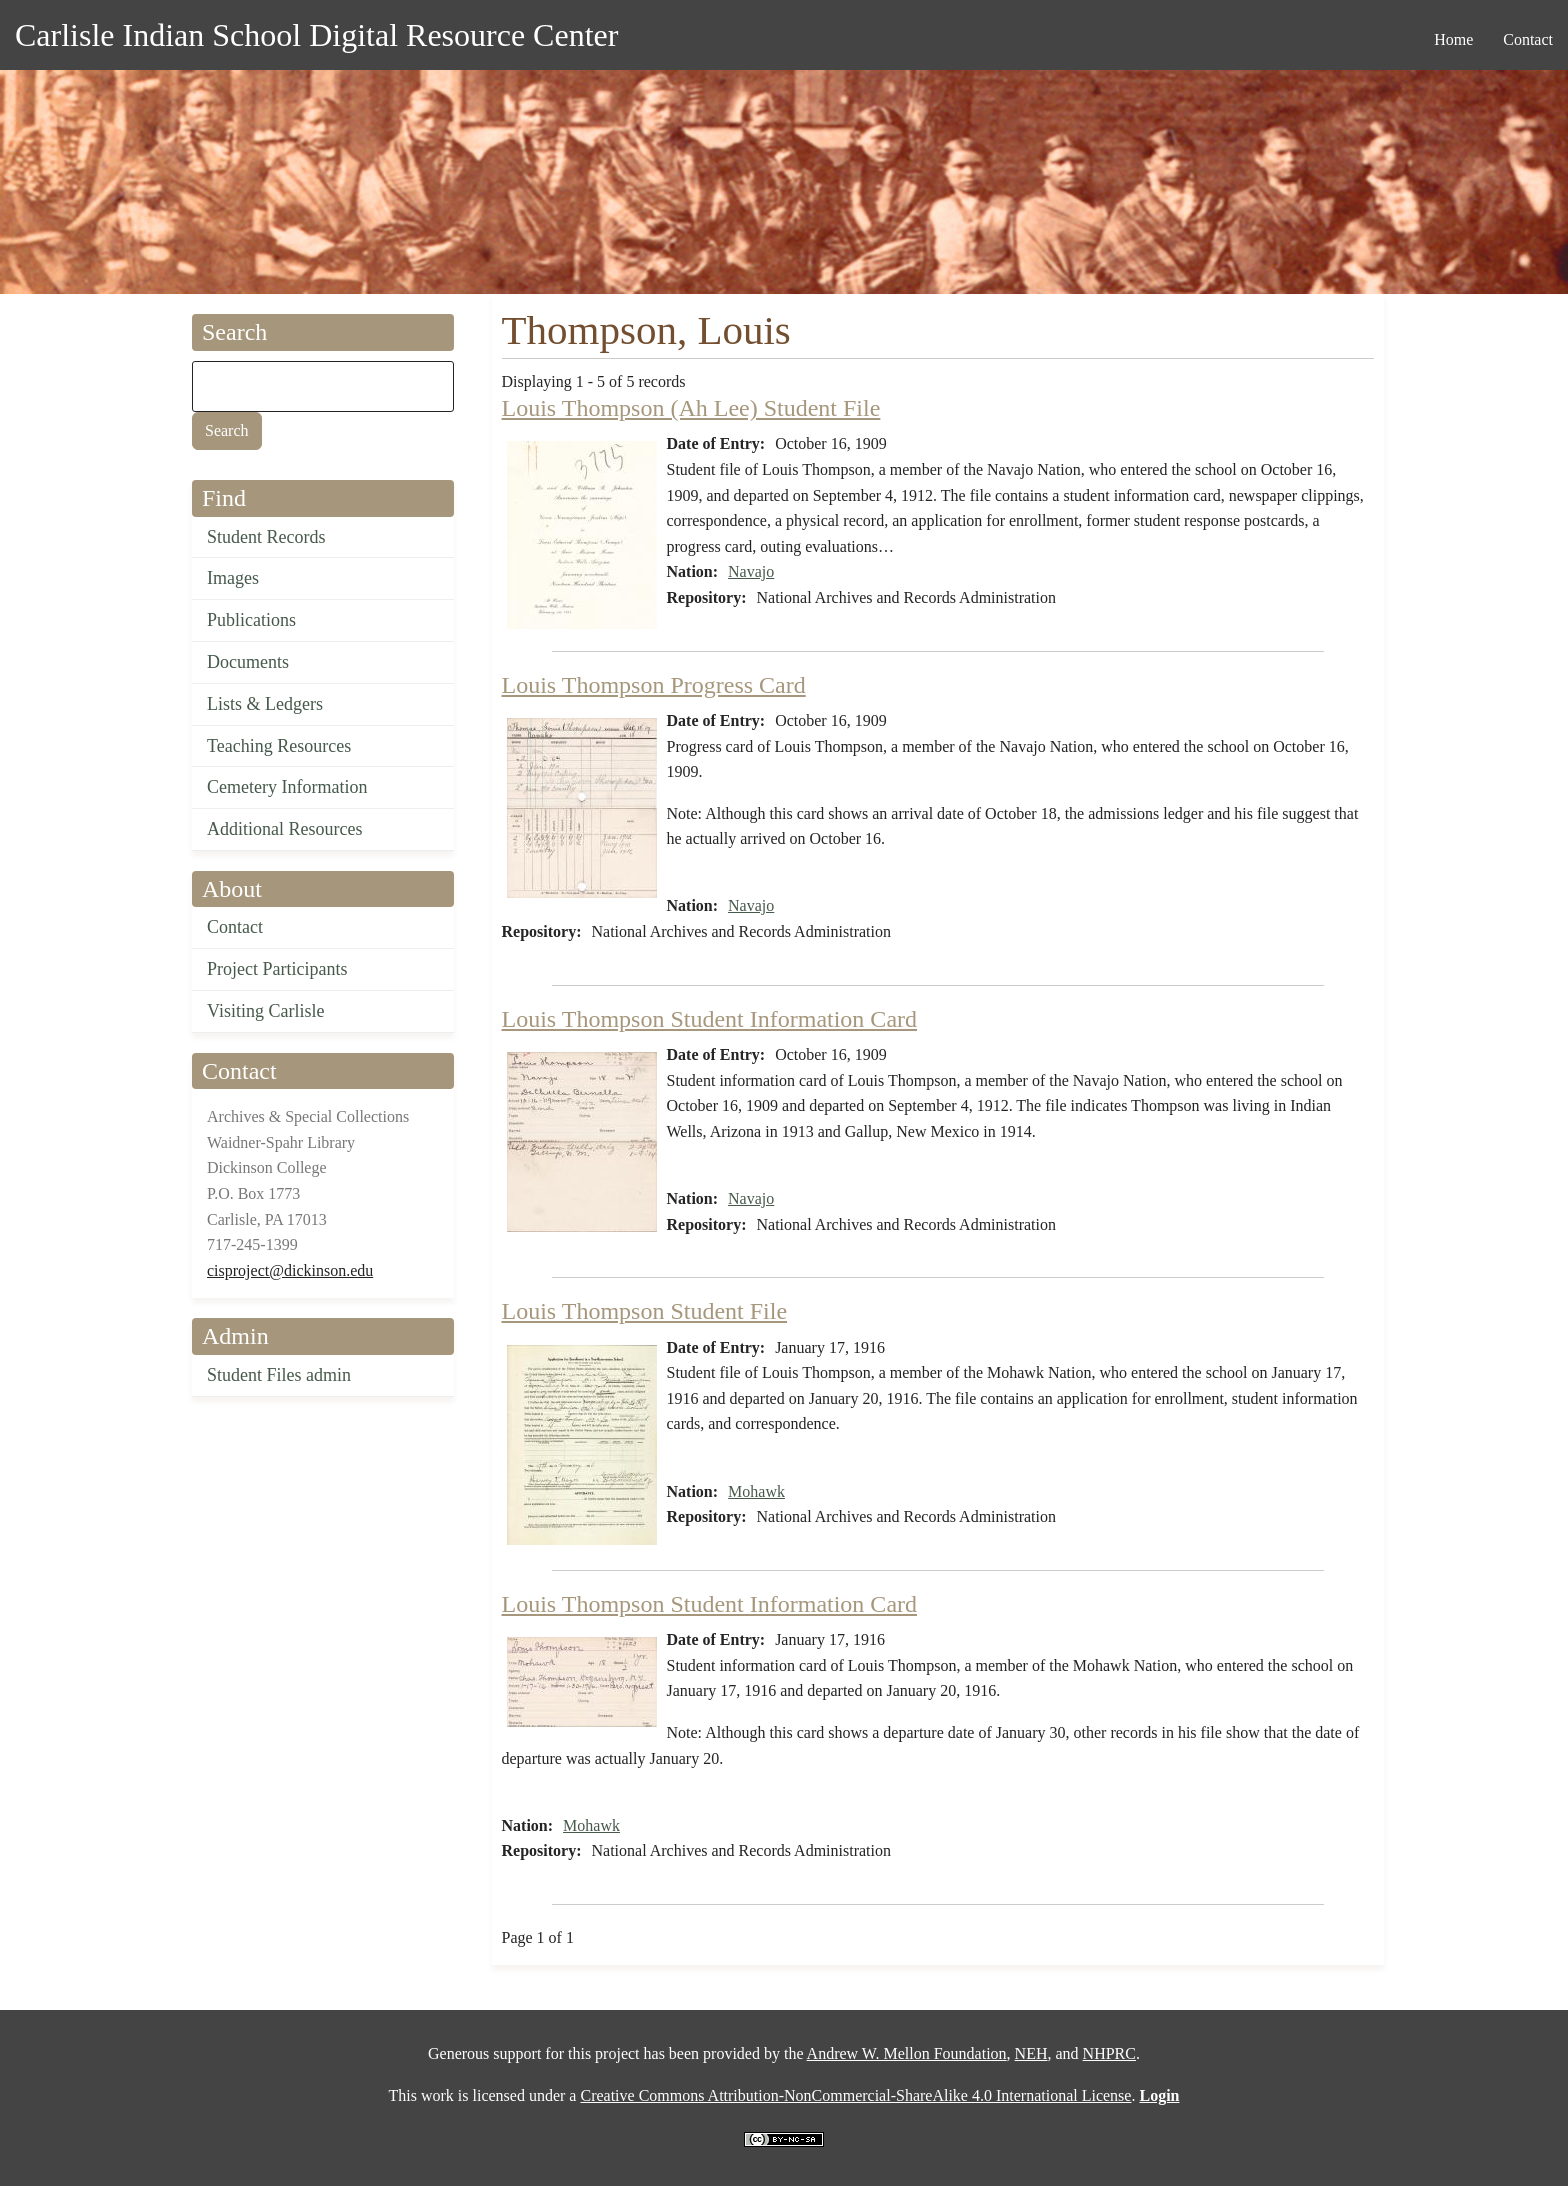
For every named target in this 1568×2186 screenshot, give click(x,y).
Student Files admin (279, 1375)
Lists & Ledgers (265, 704)
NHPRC (1109, 2053)
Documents (248, 662)
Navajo (751, 571)
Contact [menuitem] (1528, 39)
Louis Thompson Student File (645, 1311)
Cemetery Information (287, 787)
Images (233, 578)
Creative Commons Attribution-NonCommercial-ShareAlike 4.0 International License (855, 2095)
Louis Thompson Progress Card (654, 685)
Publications (251, 620)
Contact (235, 927)
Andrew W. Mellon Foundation (907, 2053)
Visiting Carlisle (265, 1011)
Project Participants (277, 969)
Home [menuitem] (1453, 39)
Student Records (266, 537)
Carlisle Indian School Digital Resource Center (316, 35)
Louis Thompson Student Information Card (710, 1019)
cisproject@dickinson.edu (290, 1270)
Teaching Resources (279, 746)
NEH (1031, 2053)
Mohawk (756, 1491)
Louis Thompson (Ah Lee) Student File (691, 408)
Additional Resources (284, 829)
